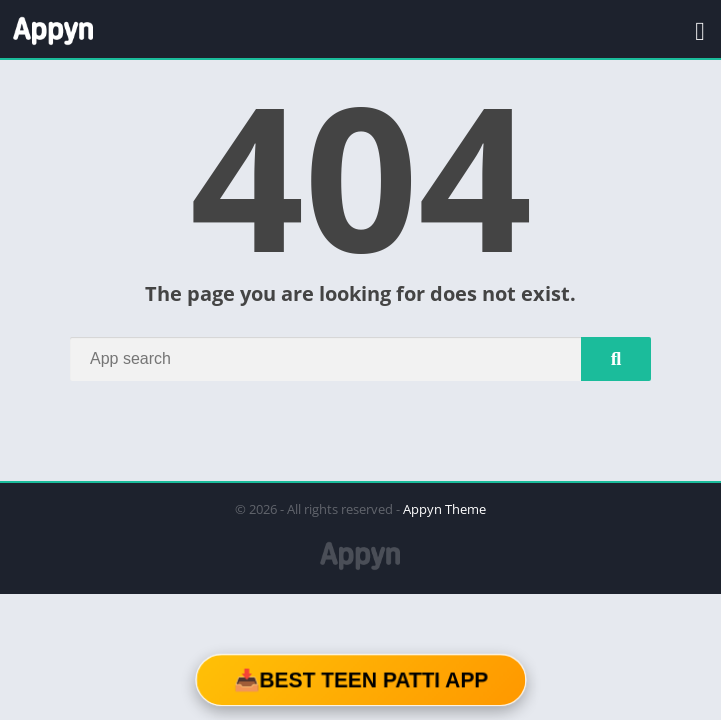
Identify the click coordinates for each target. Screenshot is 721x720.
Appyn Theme (444, 509)
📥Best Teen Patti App (360, 679)
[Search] (360, 359)
